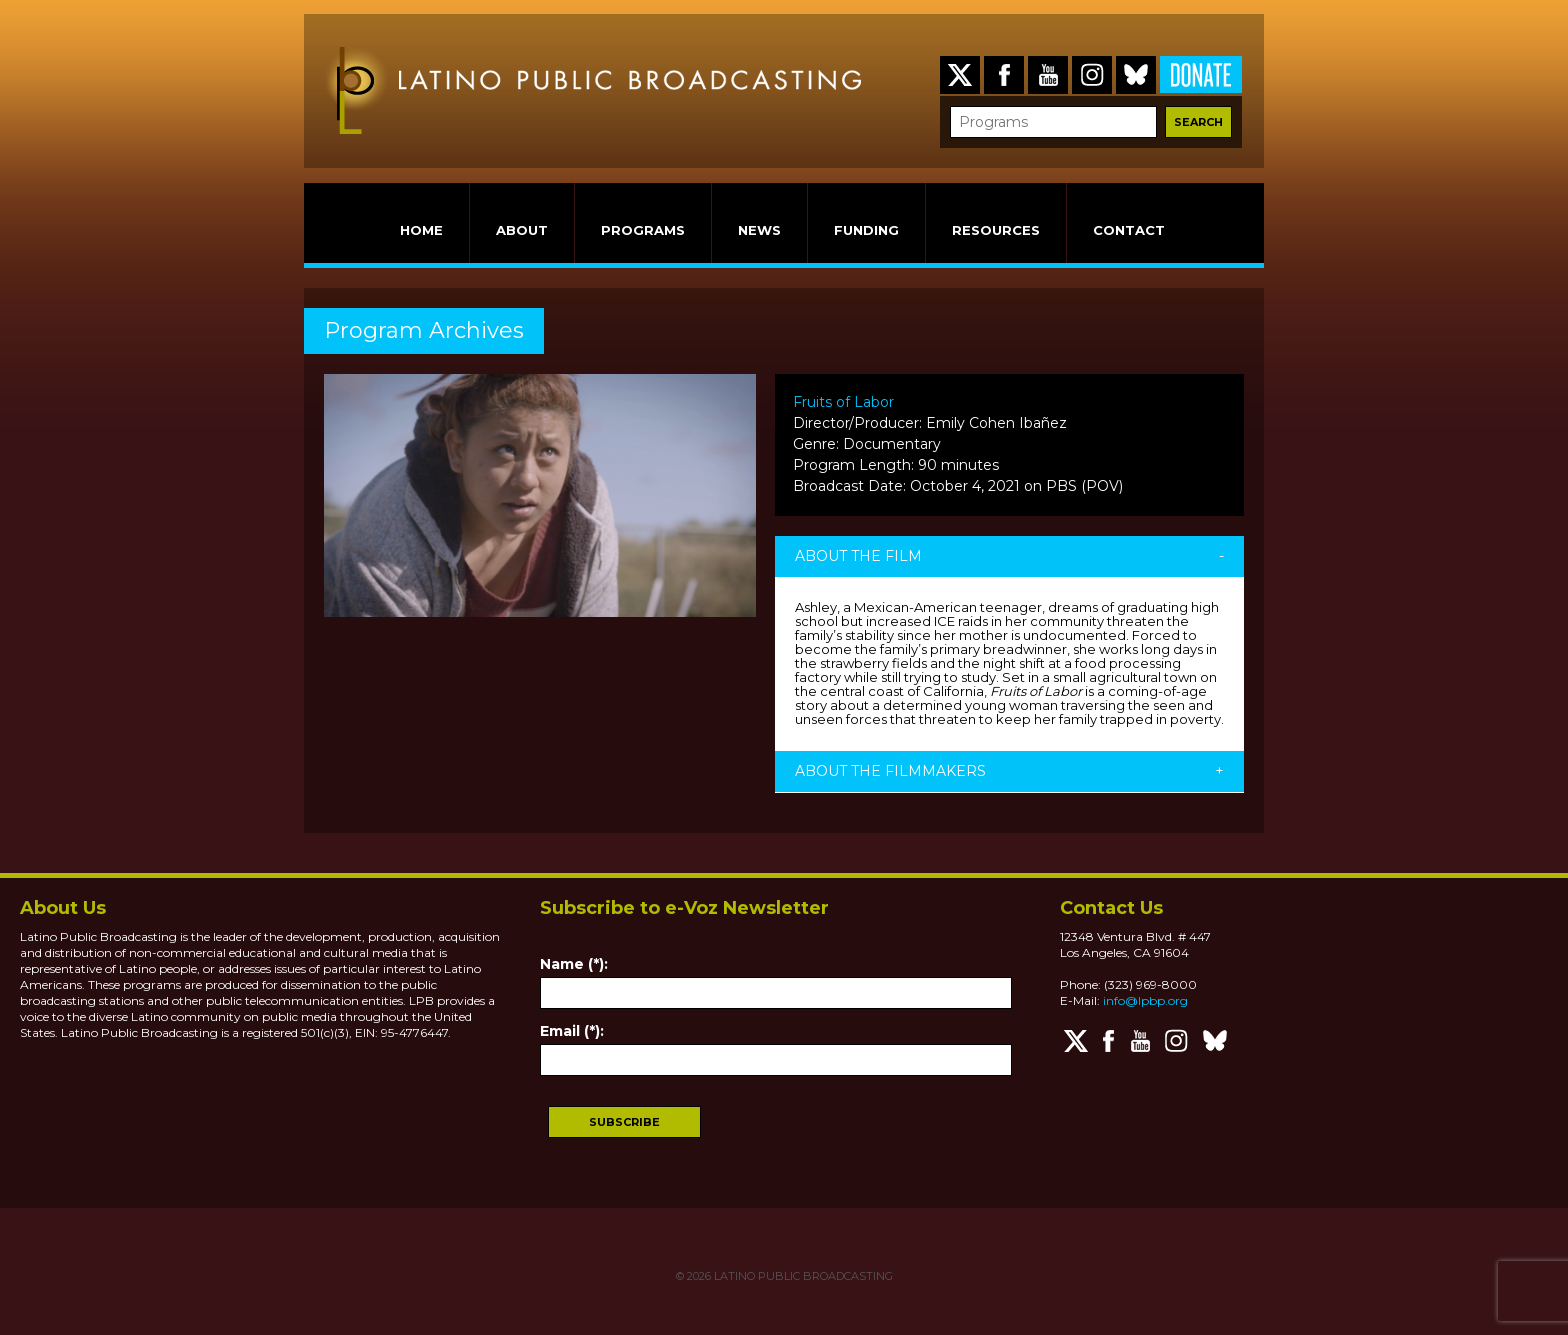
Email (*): (572, 1031)
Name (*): (574, 964)
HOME (421, 230)
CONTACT (1129, 230)
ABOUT (522, 230)
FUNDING (866, 230)
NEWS (759, 230)
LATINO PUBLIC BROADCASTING (802, 1276)
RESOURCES (996, 230)
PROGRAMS (643, 230)
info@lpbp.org (1145, 1000)
